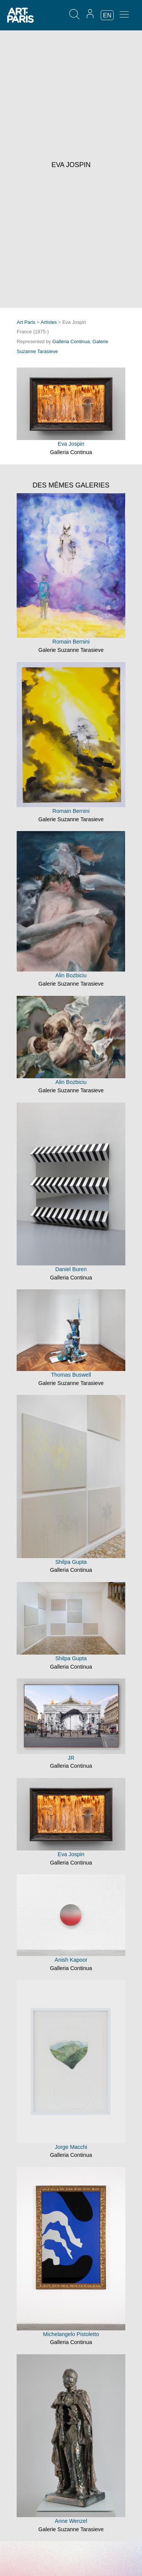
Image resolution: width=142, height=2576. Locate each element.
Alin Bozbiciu (70, 975)
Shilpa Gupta (71, 1562)
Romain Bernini (70, 642)
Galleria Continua (71, 341)
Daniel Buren (71, 1269)
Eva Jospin (71, 444)
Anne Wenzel (71, 2521)
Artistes (49, 322)
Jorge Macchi (71, 2147)
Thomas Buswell (71, 1375)
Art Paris (26, 322)
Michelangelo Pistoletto (71, 2334)
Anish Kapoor (71, 1960)
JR (71, 1758)
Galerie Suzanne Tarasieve (71, 650)
